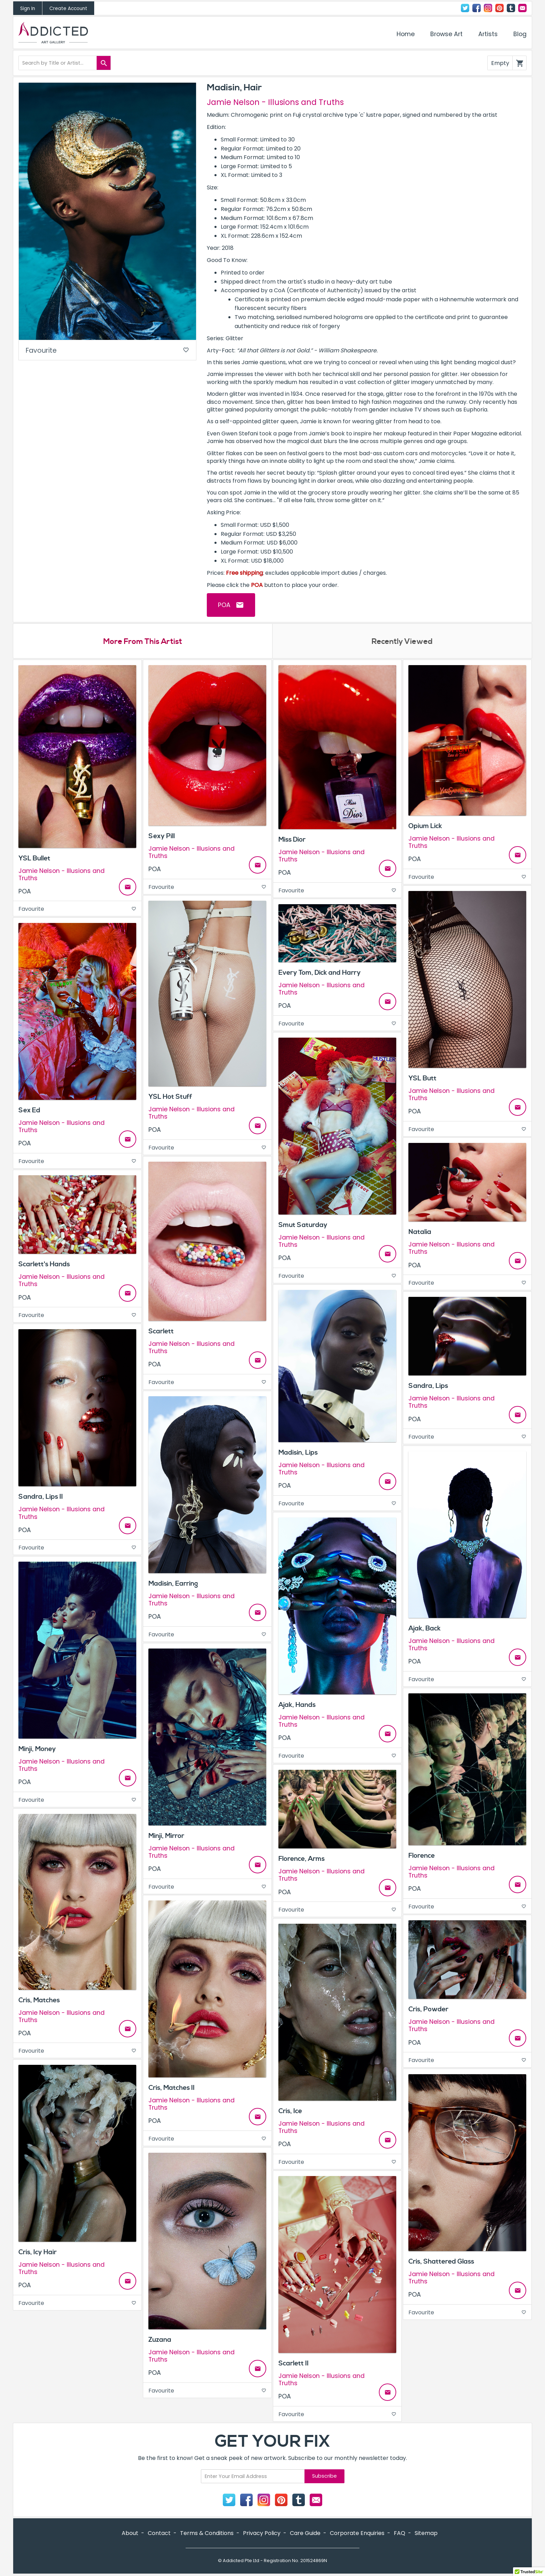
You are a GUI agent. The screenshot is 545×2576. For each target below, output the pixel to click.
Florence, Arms (301, 1859)
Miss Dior (292, 839)
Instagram (488, 8)
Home (406, 34)
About (130, 2533)
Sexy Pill (161, 836)
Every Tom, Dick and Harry (319, 972)
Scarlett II (293, 2363)
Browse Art (446, 34)
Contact (522, 8)
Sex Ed (29, 1110)
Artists (488, 34)
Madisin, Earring (173, 1583)
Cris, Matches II (171, 2088)
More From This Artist (142, 641)
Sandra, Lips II (40, 1497)
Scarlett (161, 1331)
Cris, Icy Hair (37, 2252)
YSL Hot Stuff (170, 1097)
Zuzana (159, 2340)
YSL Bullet (34, 858)
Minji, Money (37, 1749)
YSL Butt (422, 1078)
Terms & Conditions (207, 2533)
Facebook (476, 8)
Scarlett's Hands (44, 1264)
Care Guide (305, 2533)
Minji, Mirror (166, 1836)
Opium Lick (425, 826)
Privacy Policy (261, 2533)
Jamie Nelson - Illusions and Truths (275, 102)
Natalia (419, 1232)
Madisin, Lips (298, 1452)
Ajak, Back (424, 1628)
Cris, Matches (39, 2000)
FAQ (399, 2533)
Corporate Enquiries (357, 2533)
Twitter (465, 8)
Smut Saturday (302, 1225)
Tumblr (511, 8)
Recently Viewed (402, 641)
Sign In (27, 8)
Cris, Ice (290, 2111)
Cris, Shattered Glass (441, 2261)
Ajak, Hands (297, 1705)
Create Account (68, 8)
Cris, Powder (428, 2009)
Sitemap (426, 2533)
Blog (520, 34)
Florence (421, 1855)
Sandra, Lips (428, 1386)
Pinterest (499, 8)
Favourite (107, 350)
